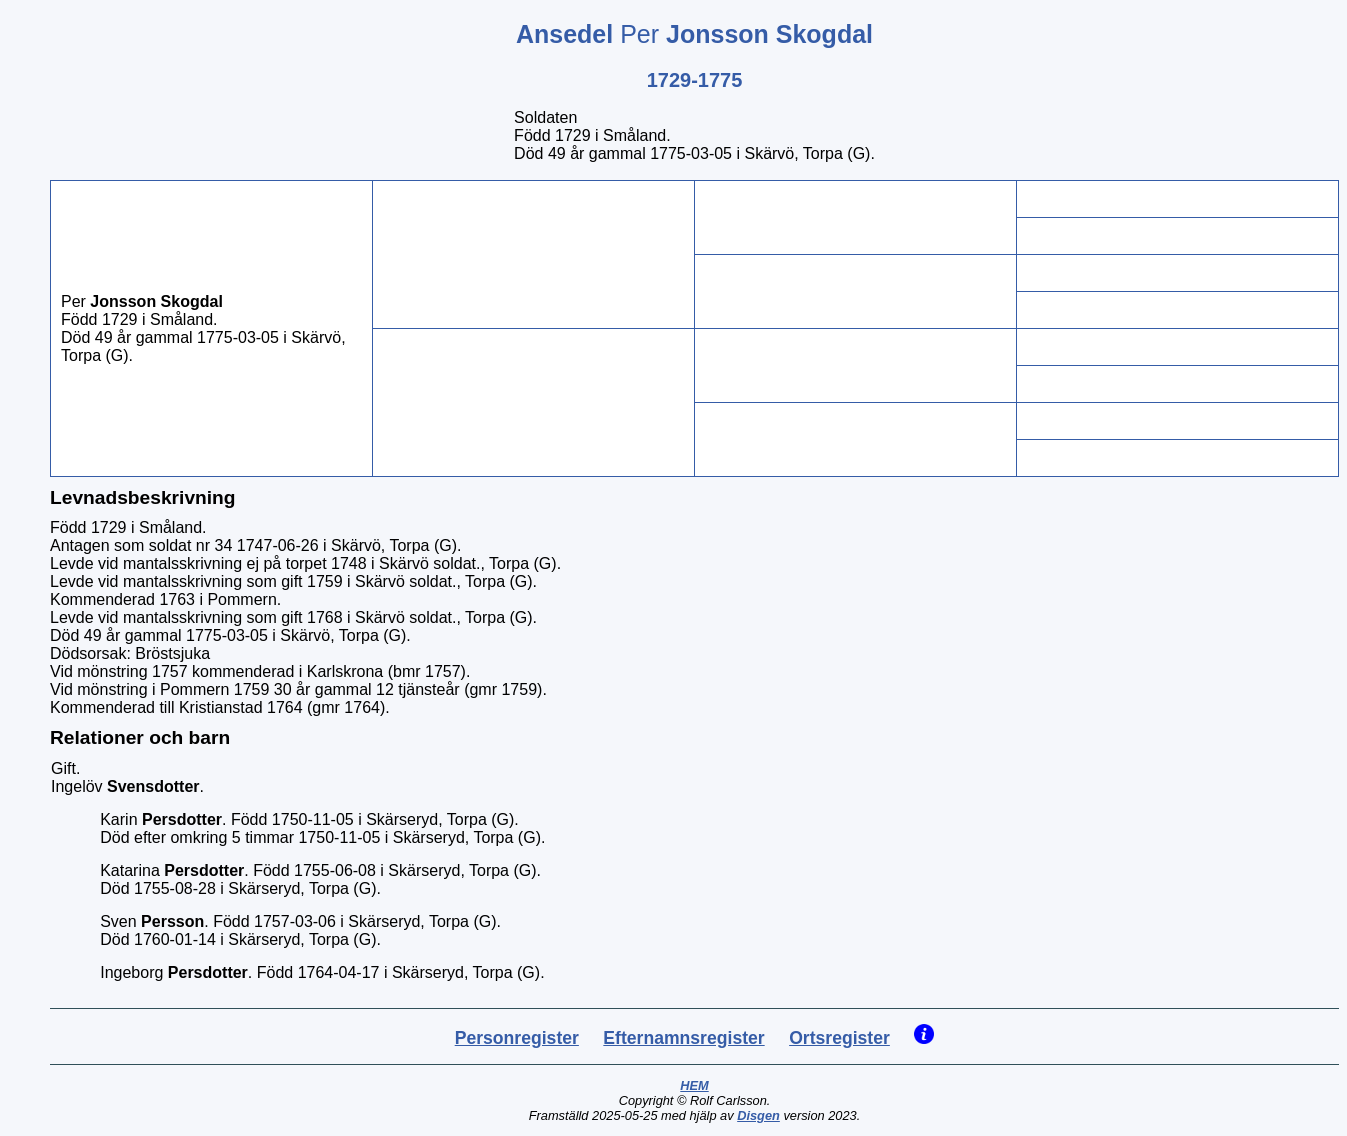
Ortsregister (839, 1038)
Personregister (517, 1038)
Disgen (758, 1115)
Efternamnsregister (683, 1038)
